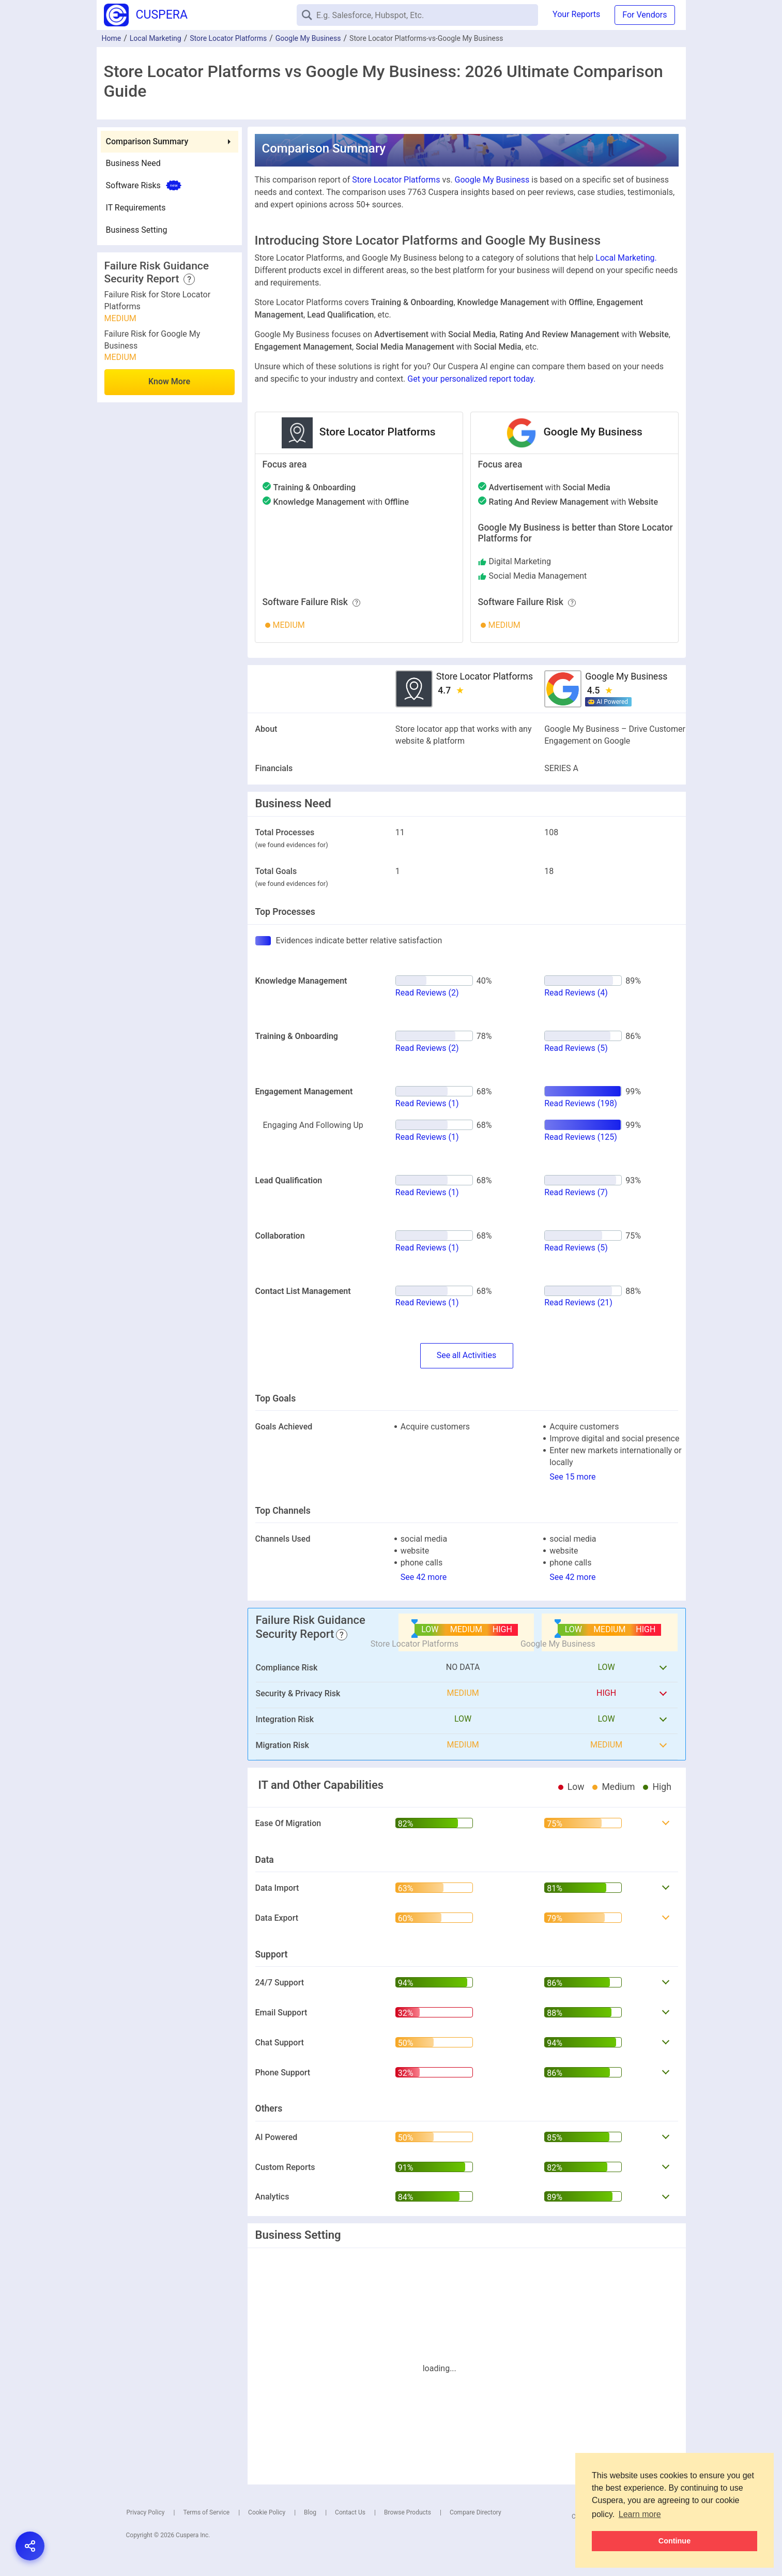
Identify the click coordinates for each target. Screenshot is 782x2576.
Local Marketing (155, 38)
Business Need (133, 163)
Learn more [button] (640, 2514)
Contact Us (350, 2512)
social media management (538, 576)
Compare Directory (475, 2512)
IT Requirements (136, 208)
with (341, 502)
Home (111, 38)
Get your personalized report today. (471, 379)
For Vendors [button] (644, 15)
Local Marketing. (625, 258)
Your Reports (576, 14)
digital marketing (520, 561)
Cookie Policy (266, 2512)
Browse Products (407, 2512)
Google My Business (308, 38)
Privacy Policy (146, 2512)
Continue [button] (674, 2541)
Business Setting (136, 230)
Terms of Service (206, 2512)
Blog (310, 2512)
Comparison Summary (147, 141)
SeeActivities (466, 1356)
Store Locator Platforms (228, 38)
